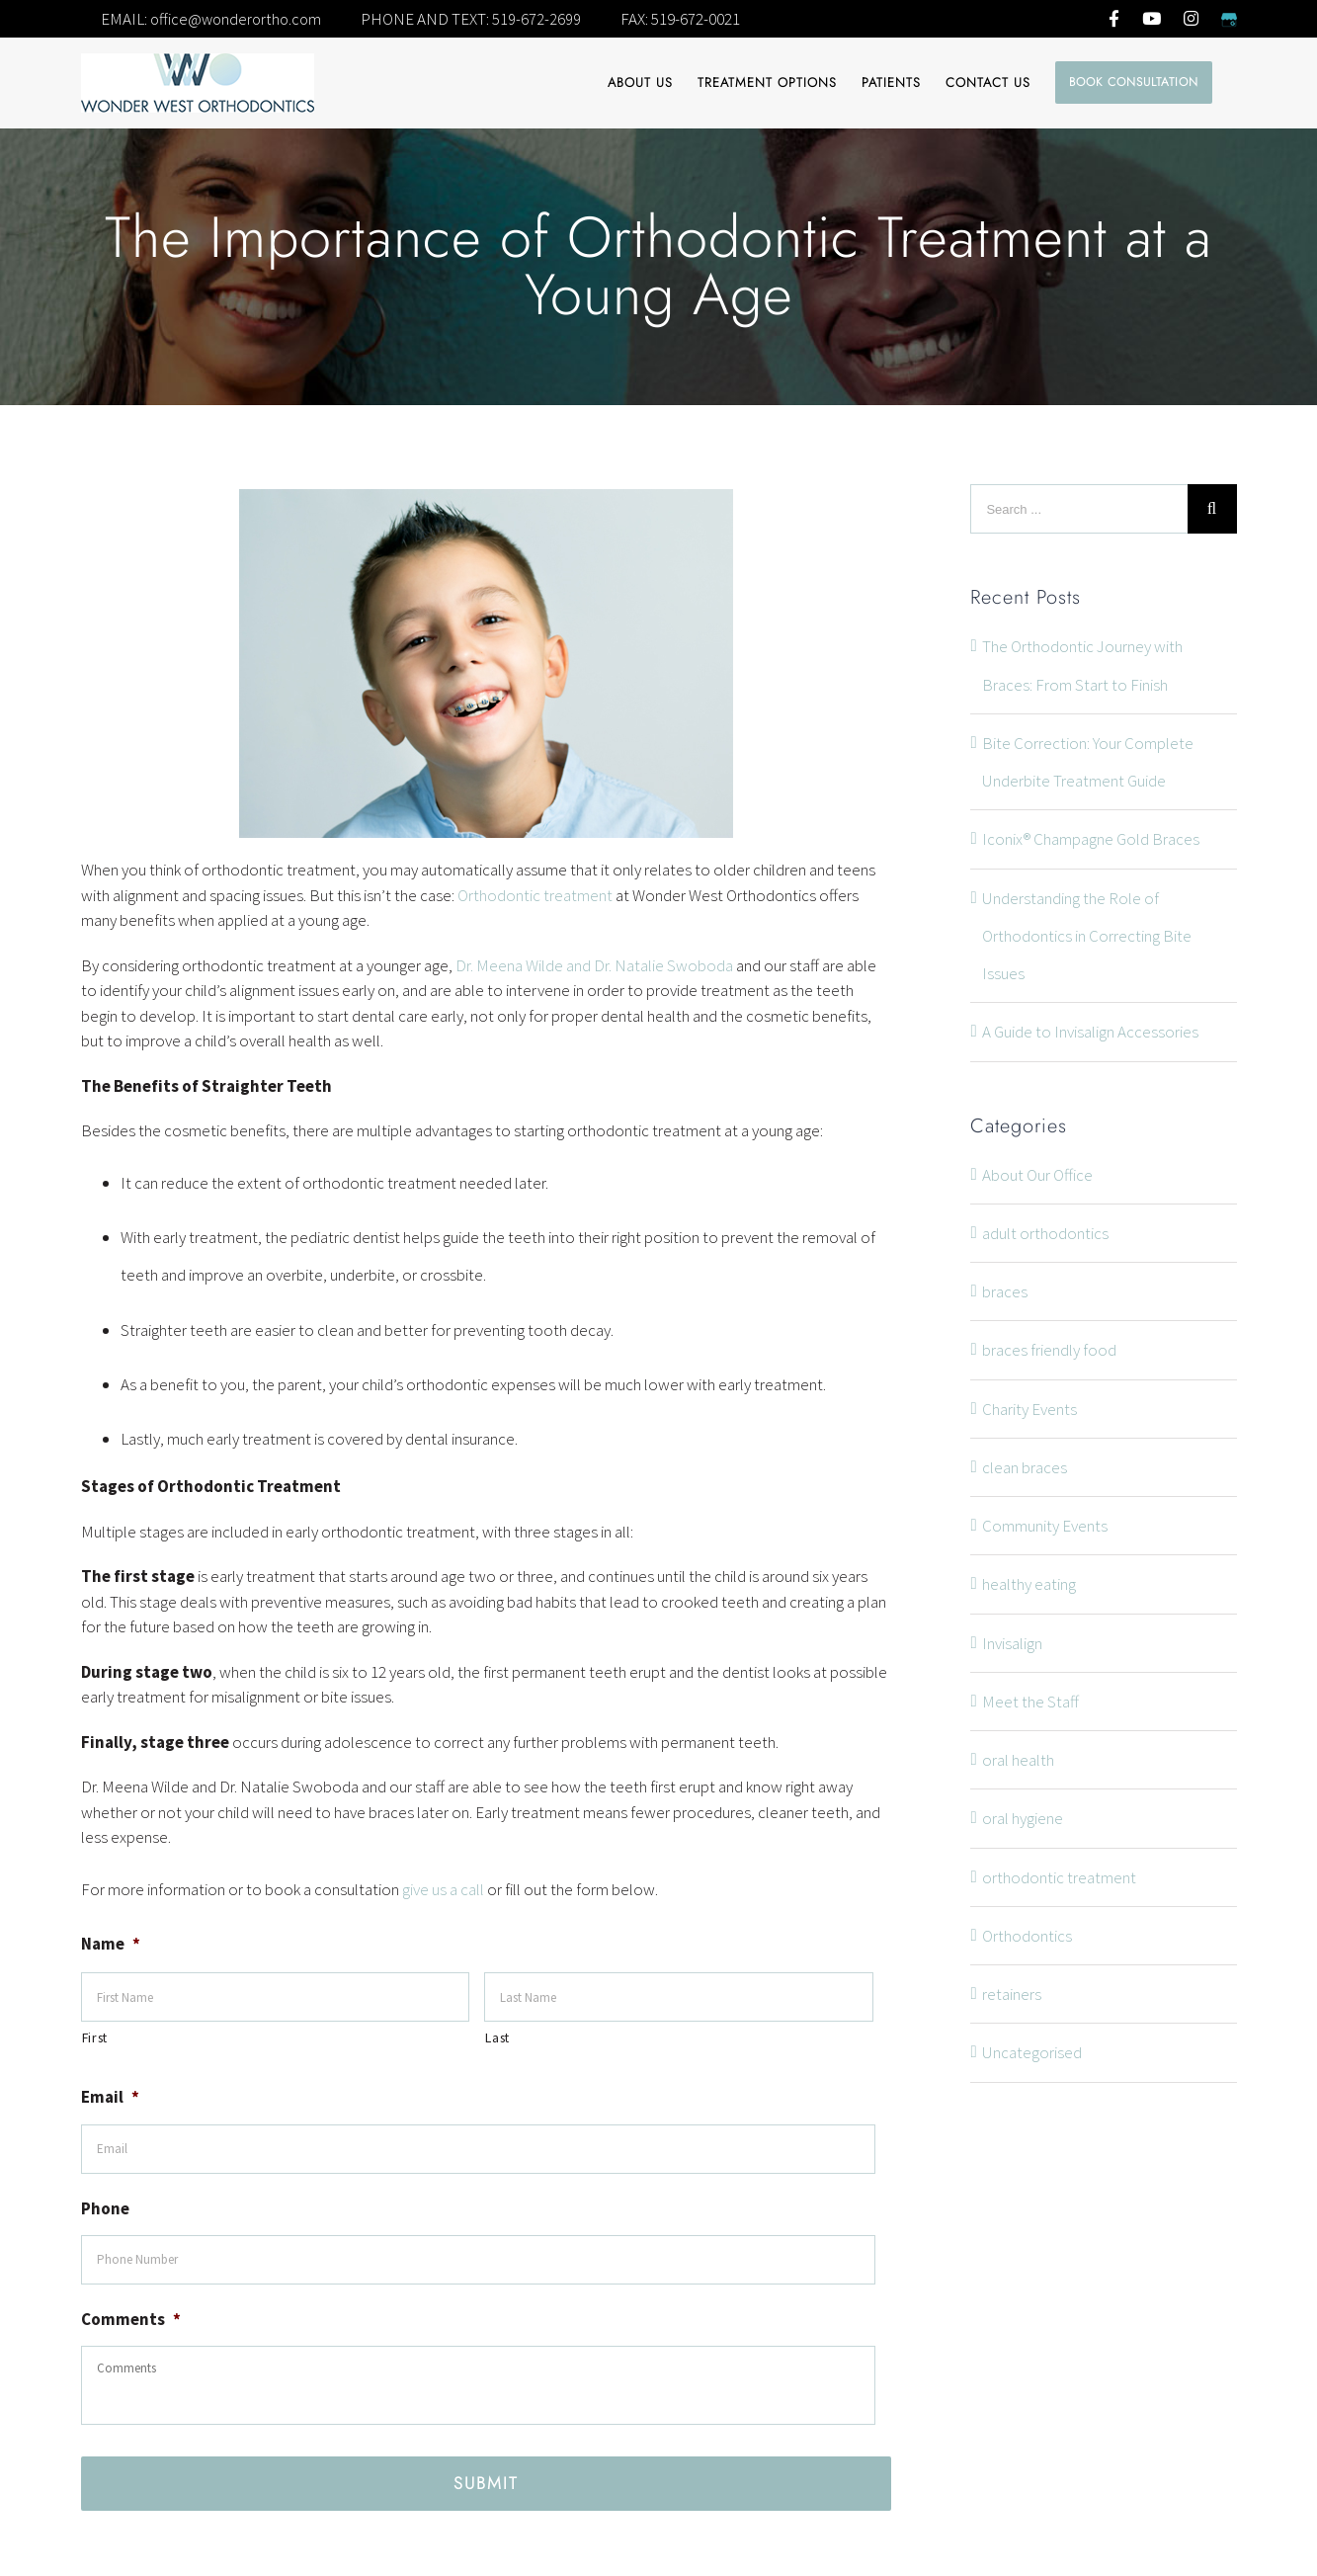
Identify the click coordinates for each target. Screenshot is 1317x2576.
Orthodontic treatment (535, 895)
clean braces (1024, 1467)
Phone (105, 2208)
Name (110, 1943)
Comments (131, 2319)
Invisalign (1012, 1643)
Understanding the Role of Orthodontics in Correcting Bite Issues (1087, 936)
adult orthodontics (1045, 1233)
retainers (1011, 1994)
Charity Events (1029, 1409)
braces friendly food (1049, 1350)
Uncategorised (1032, 2052)
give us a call (443, 1889)
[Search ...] (1078, 509)
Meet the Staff (1030, 1701)
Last (497, 2037)
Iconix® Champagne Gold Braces (1090, 839)
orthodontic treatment (1059, 1877)
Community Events (1045, 1526)
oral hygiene (1022, 1818)
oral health (1018, 1760)
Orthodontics (1027, 1936)
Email (110, 2097)
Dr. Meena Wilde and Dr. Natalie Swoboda (594, 965)
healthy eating (1029, 1584)
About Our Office (1037, 1175)
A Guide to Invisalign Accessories (1090, 1031)
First (95, 2037)
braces (1005, 1291)
